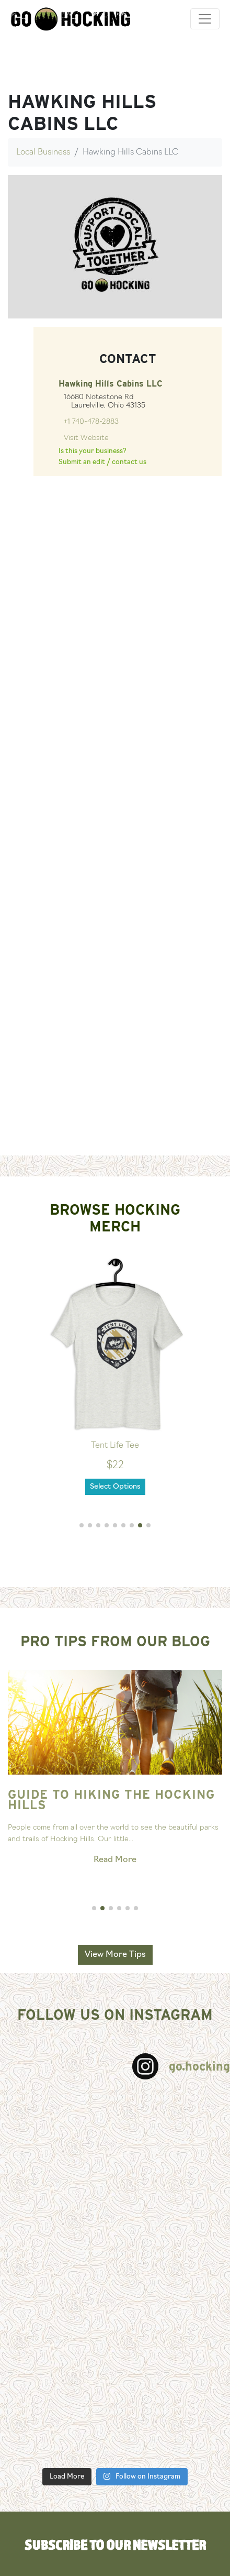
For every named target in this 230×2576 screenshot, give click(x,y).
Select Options (115, 1487)
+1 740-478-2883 (91, 422)
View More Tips (115, 1955)
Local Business (43, 152)
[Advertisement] (111, 1035)
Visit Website (86, 438)
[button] (81, 1525)
